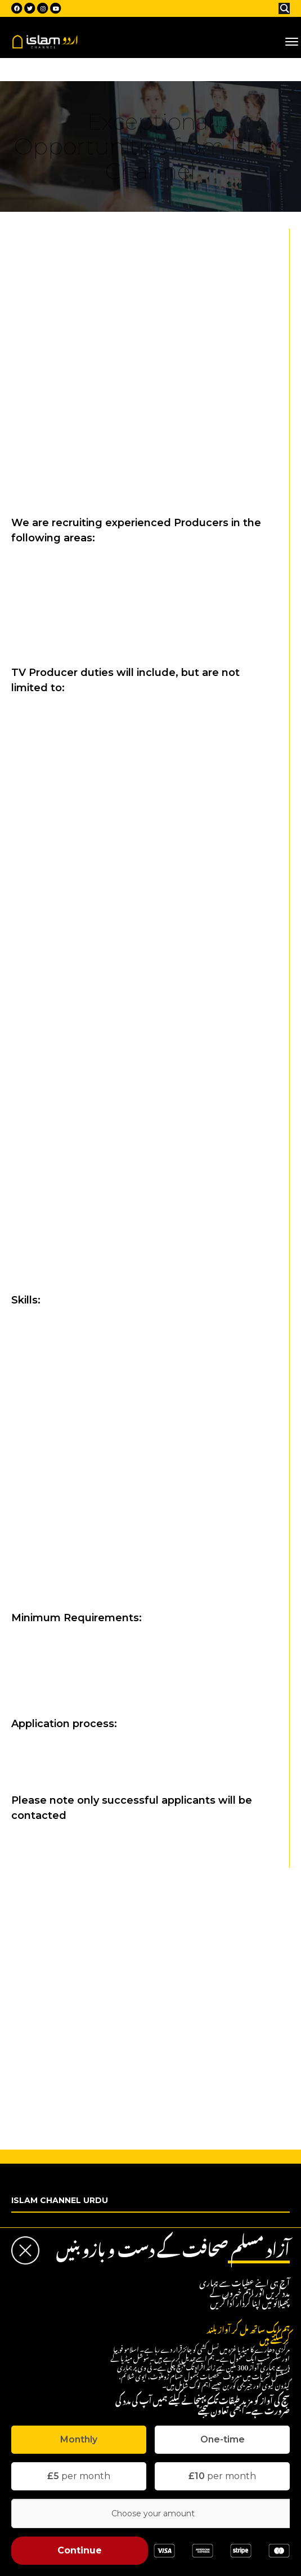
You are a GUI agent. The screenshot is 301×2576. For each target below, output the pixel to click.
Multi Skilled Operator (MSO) (78, 2032)
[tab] (78, 2440)
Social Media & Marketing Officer (88, 1963)
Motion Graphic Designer (72, 2068)
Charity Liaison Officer (67, 2120)
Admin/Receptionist (62, 1980)
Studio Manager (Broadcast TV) (86, 2015)
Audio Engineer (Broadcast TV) (84, 2051)
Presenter (42, 1945)
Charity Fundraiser (60, 2103)
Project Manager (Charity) (74, 2085)
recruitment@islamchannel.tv (65, 1757)
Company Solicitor (59, 1998)
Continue (79, 2550)
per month (78, 2476)
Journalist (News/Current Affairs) (88, 1928)
